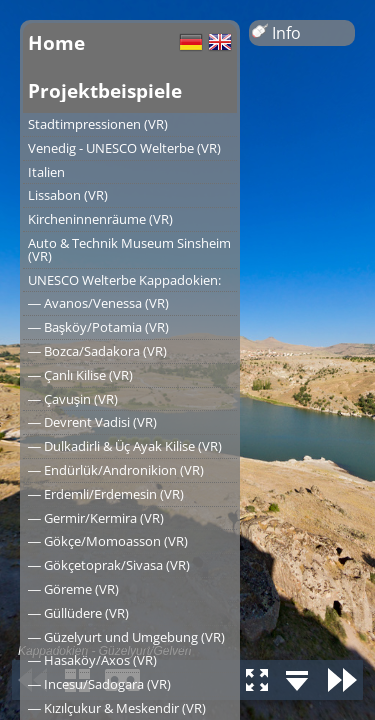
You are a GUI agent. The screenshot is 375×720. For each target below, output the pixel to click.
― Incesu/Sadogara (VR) (99, 684)
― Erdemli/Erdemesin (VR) (106, 494)
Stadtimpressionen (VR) (98, 124)
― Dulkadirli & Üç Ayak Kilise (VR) (125, 446)
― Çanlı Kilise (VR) (80, 375)
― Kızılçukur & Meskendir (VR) (117, 708)
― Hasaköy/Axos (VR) (92, 660)
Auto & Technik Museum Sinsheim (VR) (129, 249)
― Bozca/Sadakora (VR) (97, 351)
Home (56, 42)
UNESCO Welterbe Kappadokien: (124, 280)
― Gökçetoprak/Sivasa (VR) (109, 565)
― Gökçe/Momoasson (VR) (108, 541)
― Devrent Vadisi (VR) (92, 422)
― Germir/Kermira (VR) (96, 518)
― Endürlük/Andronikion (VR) (116, 470)
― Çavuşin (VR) (73, 399)
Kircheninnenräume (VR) (100, 219)
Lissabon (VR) (68, 195)
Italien (46, 172)
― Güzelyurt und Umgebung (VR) (126, 637)
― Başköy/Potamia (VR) (98, 327)
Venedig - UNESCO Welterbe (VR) (124, 148)
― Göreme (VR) (73, 589)
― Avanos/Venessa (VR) (98, 303)
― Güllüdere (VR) (78, 613)
